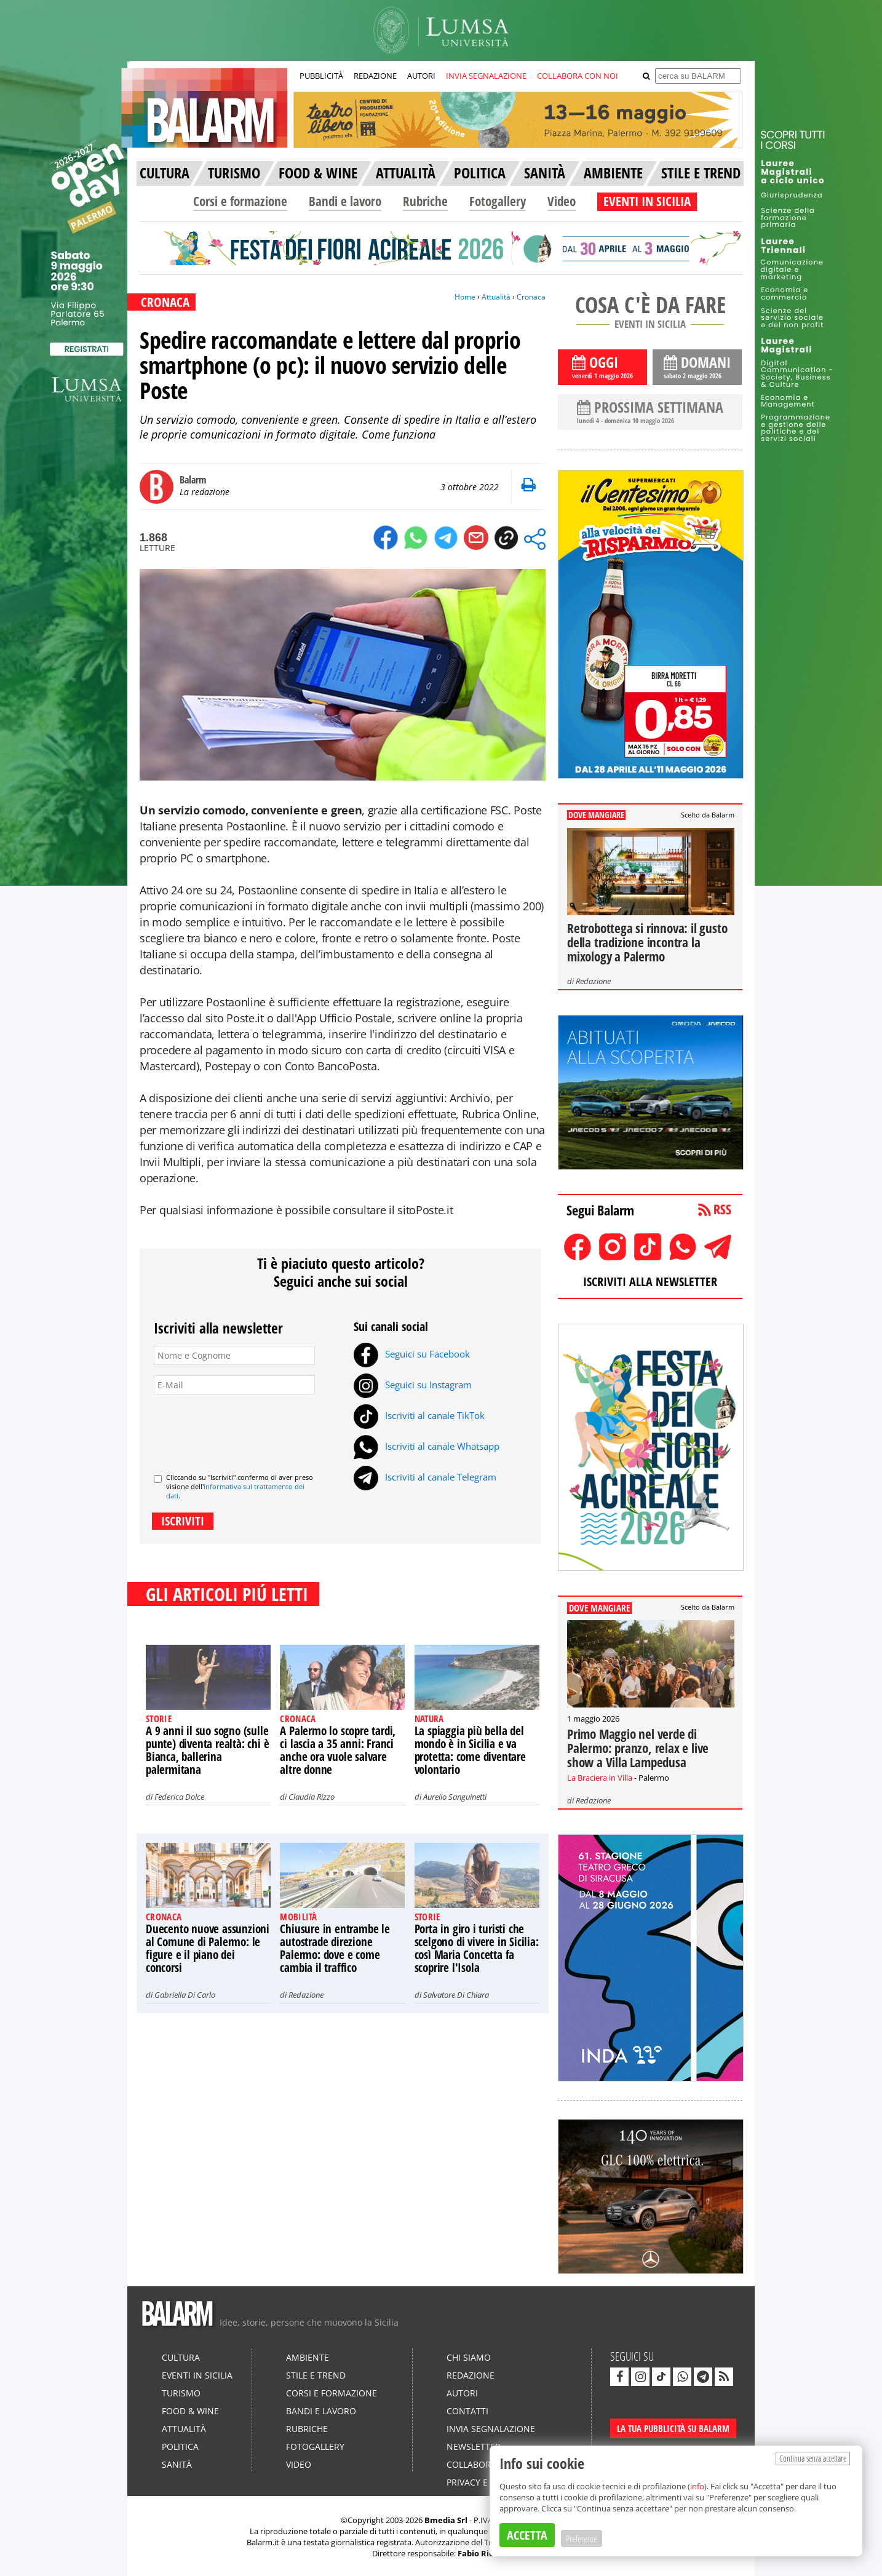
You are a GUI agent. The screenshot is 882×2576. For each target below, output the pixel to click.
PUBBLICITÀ (321, 75)
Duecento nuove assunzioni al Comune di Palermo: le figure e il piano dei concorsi (207, 1948)
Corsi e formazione (240, 201)
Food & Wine (190, 2411)
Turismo (181, 2393)
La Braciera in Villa (599, 1777)
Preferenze (581, 2538)
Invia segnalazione (491, 2429)
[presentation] (247, 1429)
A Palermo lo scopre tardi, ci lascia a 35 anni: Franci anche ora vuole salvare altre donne (337, 1750)
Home (465, 297)
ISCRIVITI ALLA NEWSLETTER (650, 1281)
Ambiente (307, 2357)
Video (561, 201)
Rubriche (425, 201)
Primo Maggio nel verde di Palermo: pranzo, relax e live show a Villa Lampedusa (638, 1748)
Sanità (177, 2464)
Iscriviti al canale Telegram (425, 1477)
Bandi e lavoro (345, 201)
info (697, 2486)
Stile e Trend (316, 2375)
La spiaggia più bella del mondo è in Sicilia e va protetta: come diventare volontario (470, 1750)
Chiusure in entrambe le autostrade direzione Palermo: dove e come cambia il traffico (334, 1948)
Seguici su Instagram (413, 1384)
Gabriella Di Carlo (184, 1994)
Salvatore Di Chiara (456, 1994)
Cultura (181, 2357)
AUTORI (421, 75)
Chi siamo (469, 2357)
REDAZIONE (375, 75)
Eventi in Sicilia (197, 2375)
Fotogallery (497, 201)
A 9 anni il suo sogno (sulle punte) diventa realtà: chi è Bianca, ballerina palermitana (207, 1750)
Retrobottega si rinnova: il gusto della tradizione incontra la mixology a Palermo (647, 942)
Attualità (496, 297)
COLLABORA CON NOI (577, 75)
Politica (180, 2446)
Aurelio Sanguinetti (455, 1796)
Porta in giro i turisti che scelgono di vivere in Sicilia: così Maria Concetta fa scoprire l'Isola (477, 1948)
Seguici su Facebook (412, 1354)
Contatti (467, 2411)
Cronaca (531, 297)
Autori (462, 2393)
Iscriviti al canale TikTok (419, 1415)
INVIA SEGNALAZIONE (486, 75)
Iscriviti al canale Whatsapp (426, 1446)
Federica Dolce (179, 1796)
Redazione (306, 1994)
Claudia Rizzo (311, 1796)
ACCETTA (527, 2535)
